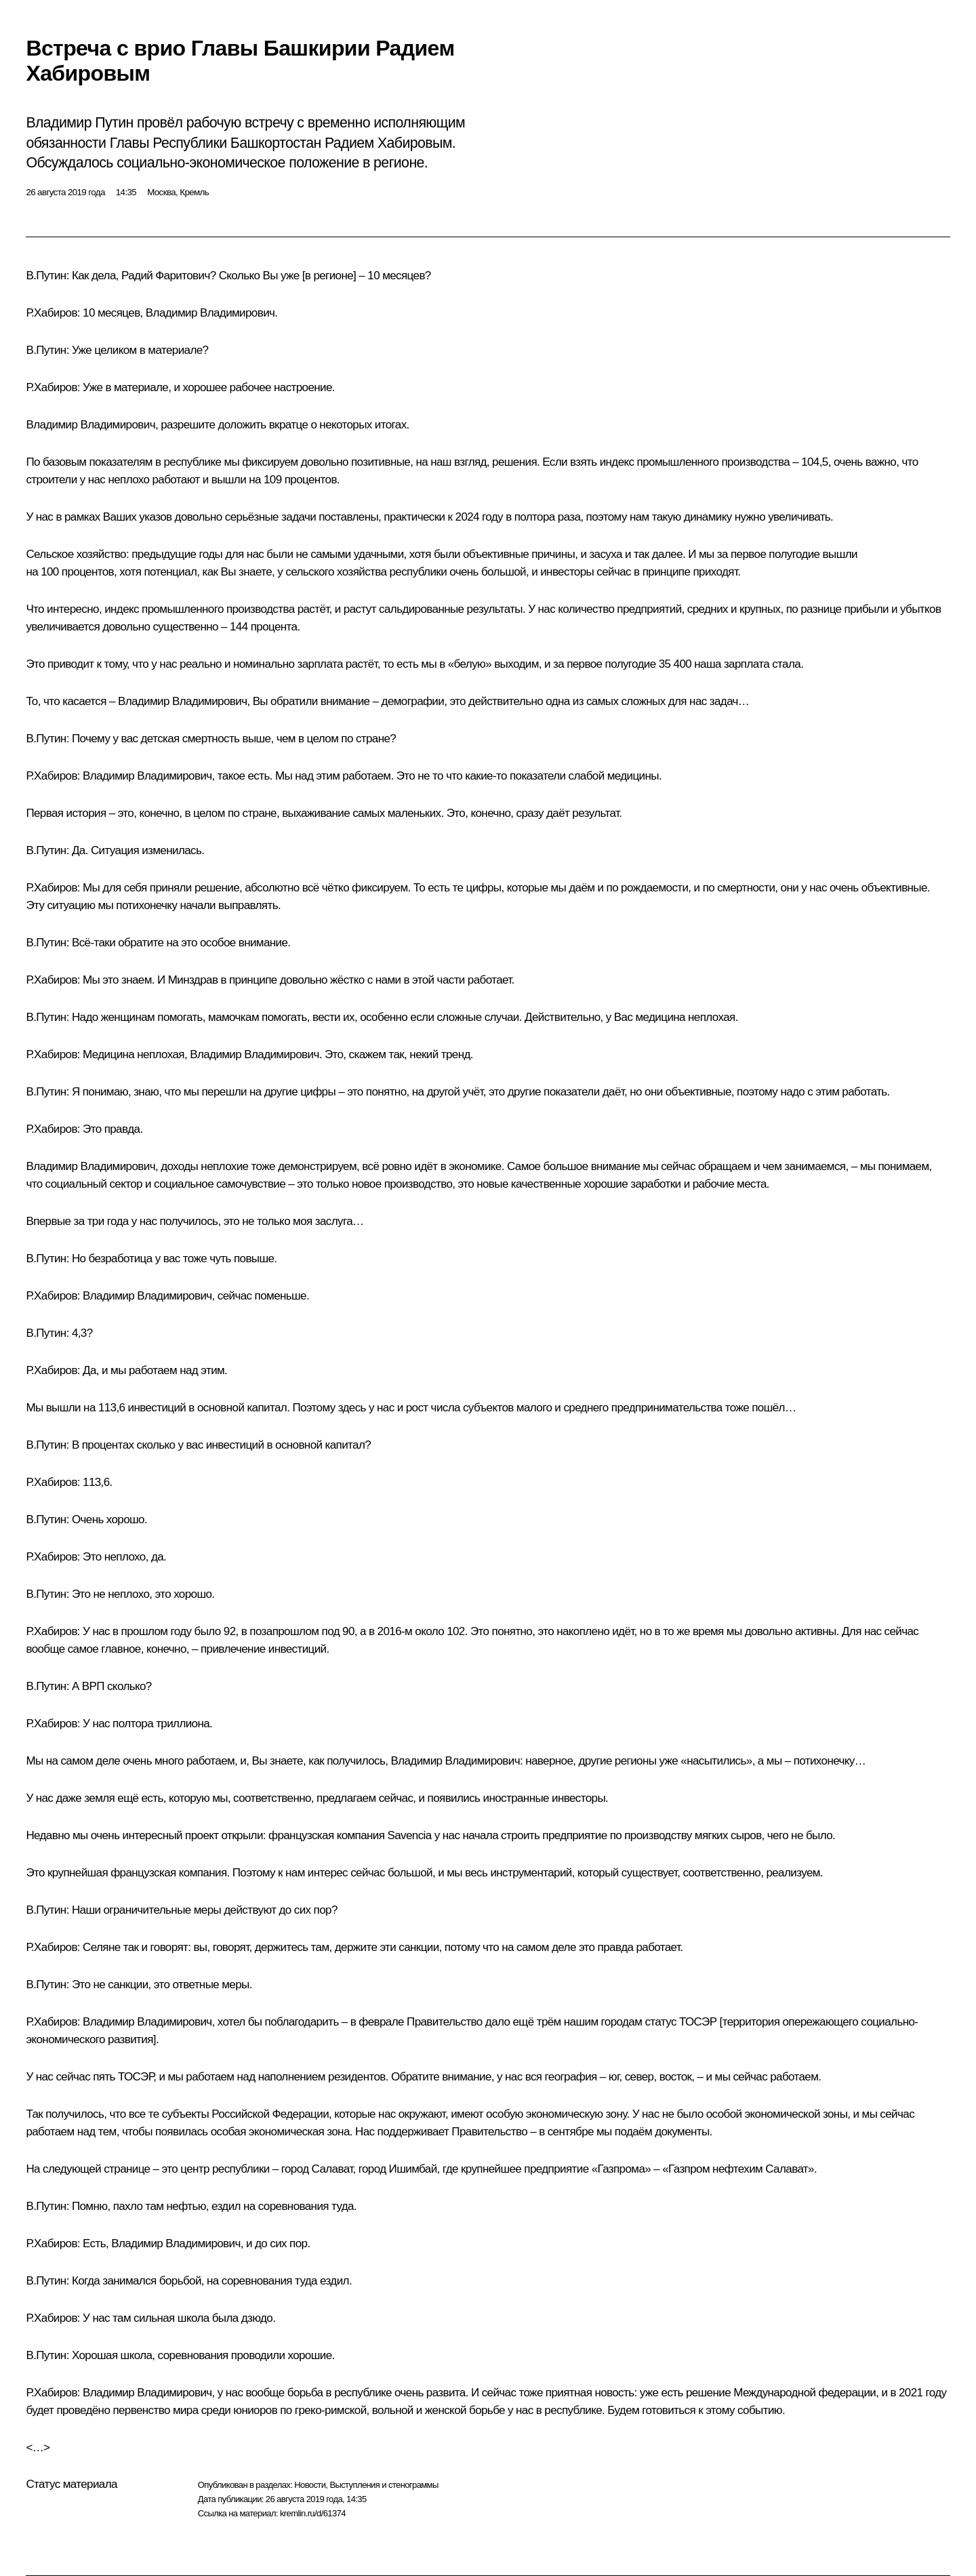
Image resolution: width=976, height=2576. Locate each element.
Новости (309, 2485)
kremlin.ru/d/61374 (313, 2513)
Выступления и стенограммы (383, 2485)
